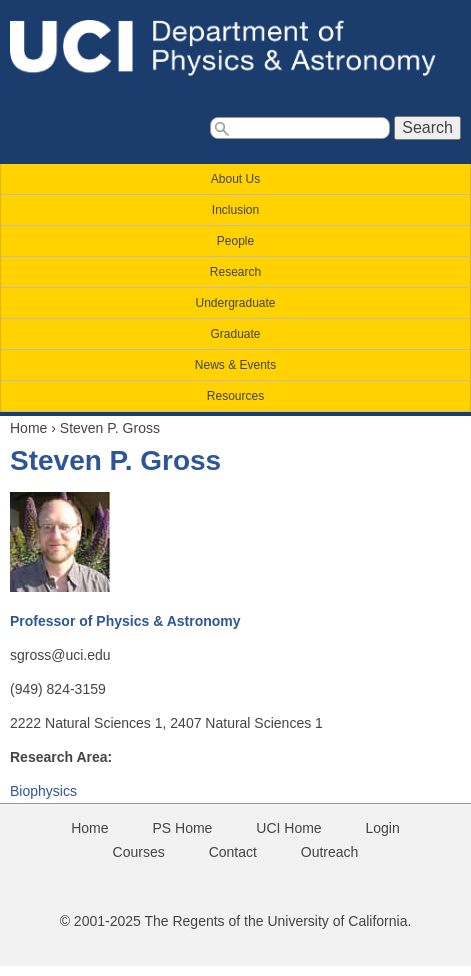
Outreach (330, 852)
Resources (235, 396)
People (235, 241)
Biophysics (43, 791)
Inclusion (235, 210)
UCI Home (288, 828)
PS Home (182, 828)
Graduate (235, 334)
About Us (235, 179)
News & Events (235, 365)
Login (383, 828)
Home (28, 428)
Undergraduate (235, 303)
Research (235, 272)
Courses (139, 852)
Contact (233, 852)
